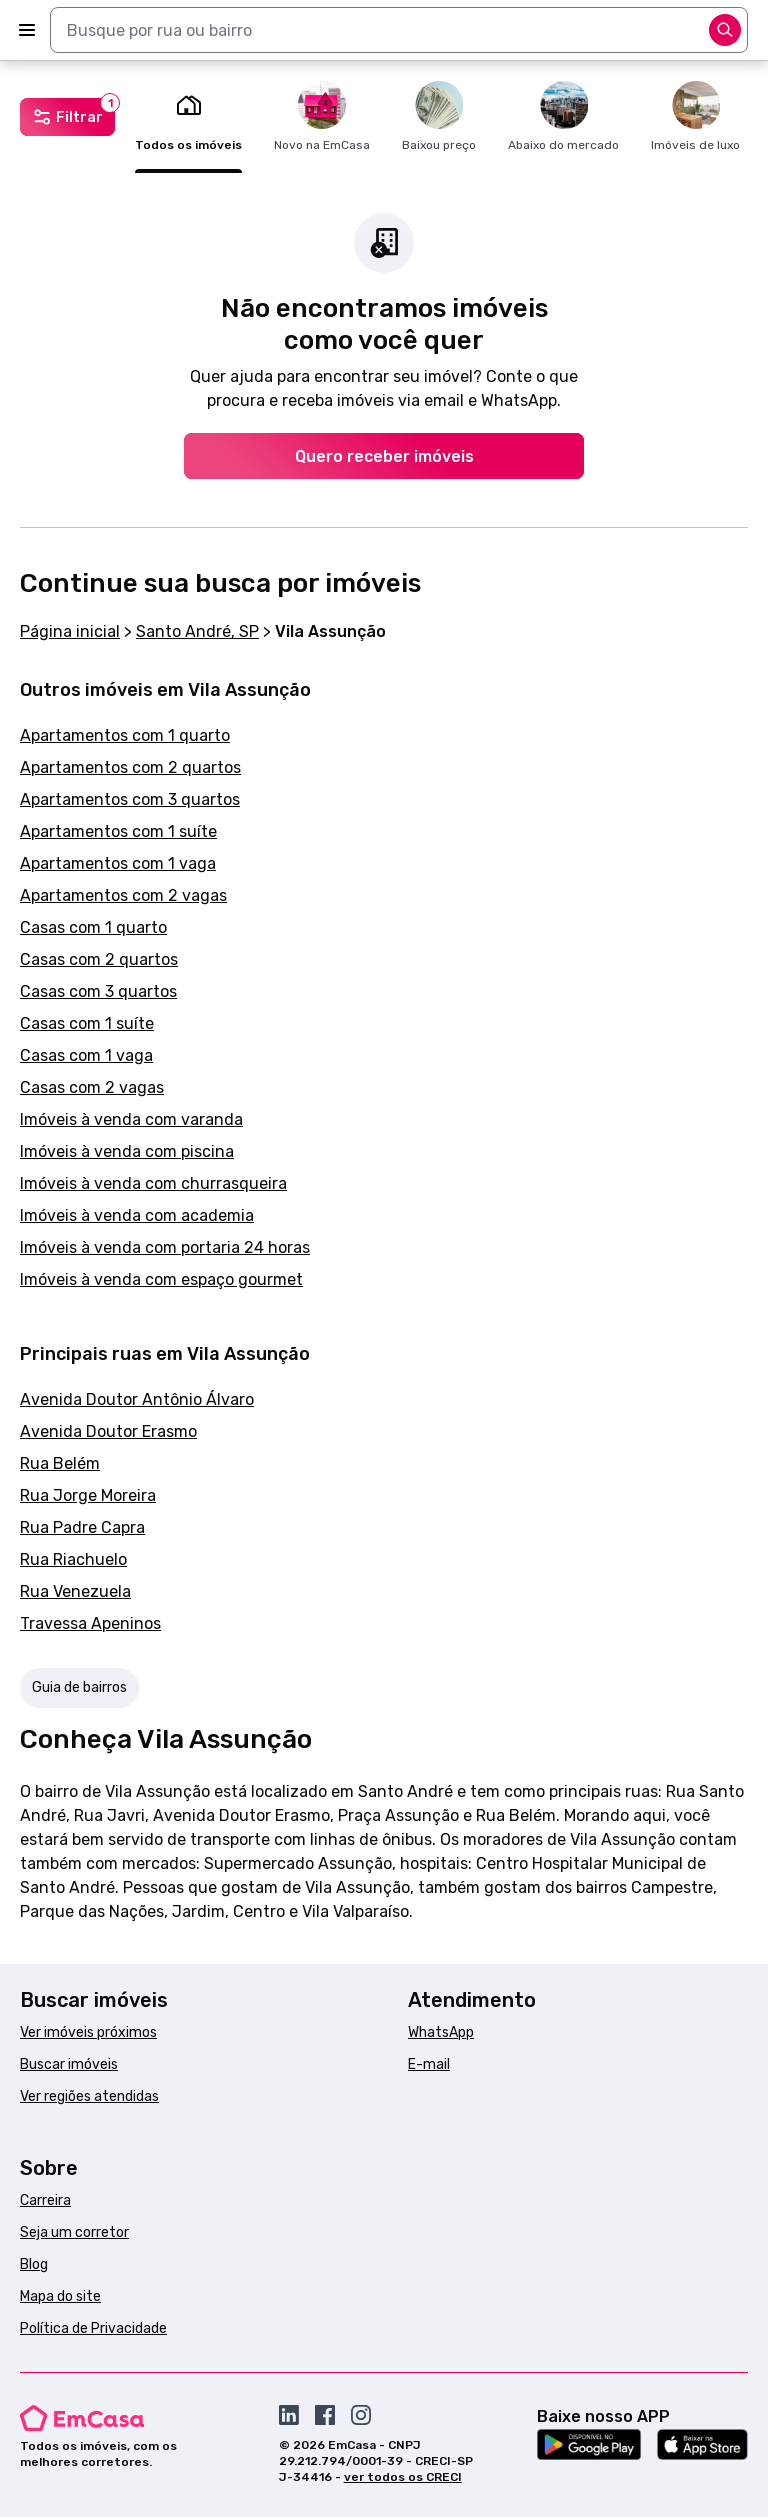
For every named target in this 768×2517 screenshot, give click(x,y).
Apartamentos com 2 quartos (130, 767)
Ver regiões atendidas (89, 2096)
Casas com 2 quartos (99, 959)
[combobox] (399, 30)
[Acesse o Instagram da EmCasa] (361, 2415)
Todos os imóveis (188, 116)
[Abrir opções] (725, 30)
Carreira (45, 2200)
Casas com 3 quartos (98, 991)
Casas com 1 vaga (86, 1055)
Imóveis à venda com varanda (131, 1119)
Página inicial (70, 631)
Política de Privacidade (93, 2328)
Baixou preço (439, 116)
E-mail (429, 2064)
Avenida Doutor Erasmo (108, 1431)
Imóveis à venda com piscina (127, 1151)
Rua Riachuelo (73, 1559)
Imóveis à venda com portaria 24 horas (165, 1247)
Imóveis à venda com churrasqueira (153, 1183)
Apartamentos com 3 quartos (130, 799)
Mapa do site (60, 2296)
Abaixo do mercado (563, 116)
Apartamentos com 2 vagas (123, 895)
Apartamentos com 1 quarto (125, 735)
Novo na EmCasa (322, 116)
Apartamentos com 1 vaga (118, 863)
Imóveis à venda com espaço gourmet (161, 1279)
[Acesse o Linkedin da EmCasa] (289, 2415)
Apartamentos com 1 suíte (118, 831)
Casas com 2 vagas (92, 1087)
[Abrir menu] (27, 30)
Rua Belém (60, 1463)
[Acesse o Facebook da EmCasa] (325, 2415)
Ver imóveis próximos (88, 2032)
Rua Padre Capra (82, 1527)
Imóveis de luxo (695, 116)
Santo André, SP (197, 631)
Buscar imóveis (69, 2064)
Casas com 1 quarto (93, 927)
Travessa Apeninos (90, 1623)
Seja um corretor (74, 2232)
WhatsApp (441, 2032)
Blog (34, 2264)
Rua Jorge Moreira (88, 1495)
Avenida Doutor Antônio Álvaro (137, 1399)
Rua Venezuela (75, 1591)
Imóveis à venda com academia (137, 1215)
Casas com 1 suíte (87, 1023)
